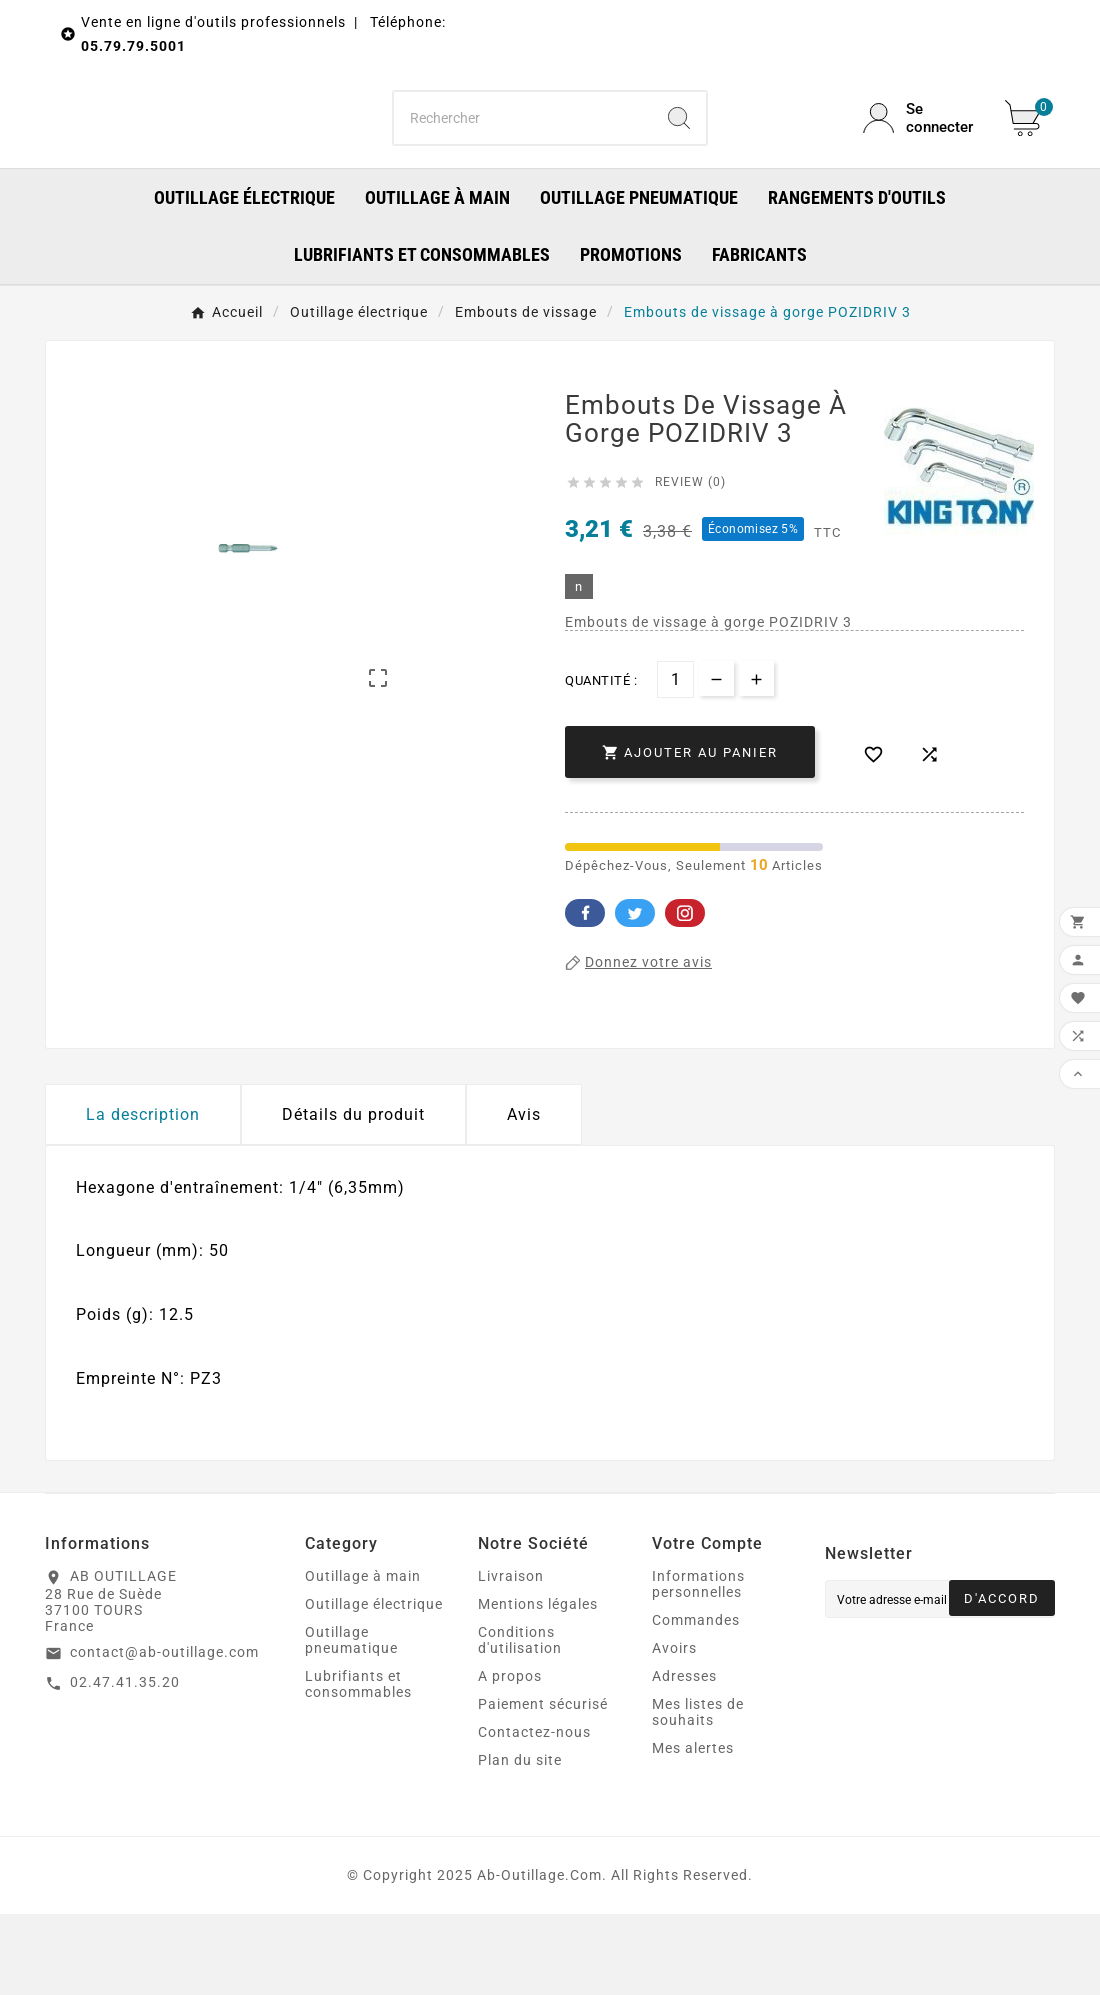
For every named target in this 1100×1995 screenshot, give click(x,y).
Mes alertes (693, 1829)
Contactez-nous (534, 1813)
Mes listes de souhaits (698, 1793)
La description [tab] (143, 1194)
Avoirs (674, 1729)
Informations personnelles (698, 1665)
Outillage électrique (374, 1685)
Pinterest (685, 993)
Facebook (585, 993)
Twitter (635, 993)
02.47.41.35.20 (125, 1763)
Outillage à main (363, 1657)
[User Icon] (922, 158)
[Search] (679, 158)
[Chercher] (523, 158)
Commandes (696, 1701)
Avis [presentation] (524, 1194)
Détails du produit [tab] (353, 1194)
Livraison (511, 1657)
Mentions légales (538, 1685)
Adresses (684, 1757)
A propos (510, 1757)
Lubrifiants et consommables (358, 1765)
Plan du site (520, 1841)
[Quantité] (675, 759)
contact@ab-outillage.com (164, 1733)
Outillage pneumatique (351, 1721)
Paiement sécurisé (543, 1785)
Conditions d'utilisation (520, 1721)
